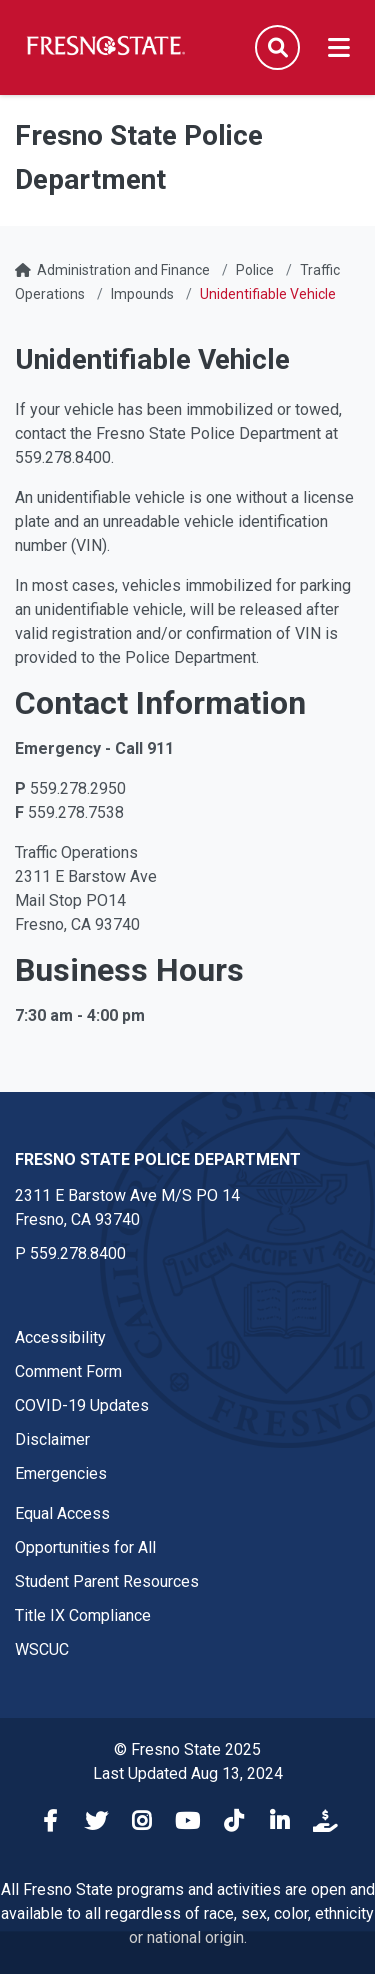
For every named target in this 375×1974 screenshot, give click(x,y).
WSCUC (42, 1649)
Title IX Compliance (83, 1615)
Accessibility (60, 1337)
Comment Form (68, 1371)
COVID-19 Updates (82, 1405)
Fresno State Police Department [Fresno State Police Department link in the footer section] (158, 1159)
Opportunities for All (85, 1547)
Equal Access (62, 1513)
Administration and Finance (123, 270)
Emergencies (61, 1473)
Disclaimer (52, 1439)
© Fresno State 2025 (187, 1749)
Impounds (142, 294)
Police (255, 270)
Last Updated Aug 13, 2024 (188, 1773)
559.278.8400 (78, 1253)
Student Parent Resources (107, 1581)
